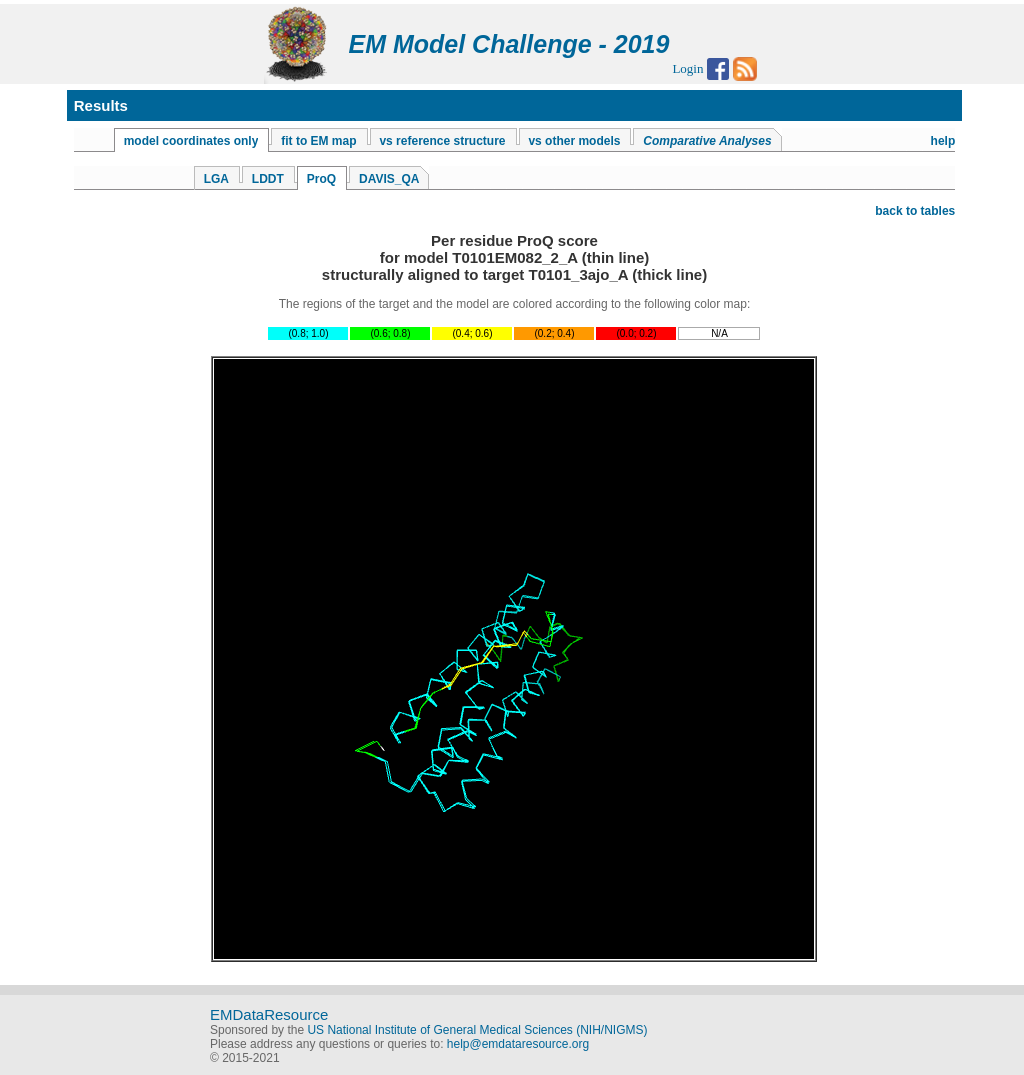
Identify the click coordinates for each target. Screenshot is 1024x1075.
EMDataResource (269, 1014)
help (943, 141)
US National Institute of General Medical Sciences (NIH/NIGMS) (477, 1030)
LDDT (268, 179)
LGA (216, 179)
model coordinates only (191, 141)
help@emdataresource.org (518, 1044)
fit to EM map (318, 141)
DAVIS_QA (389, 179)
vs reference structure (442, 141)
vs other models (574, 141)
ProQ (321, 179)
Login (687, 68)
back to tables (915, 211)
